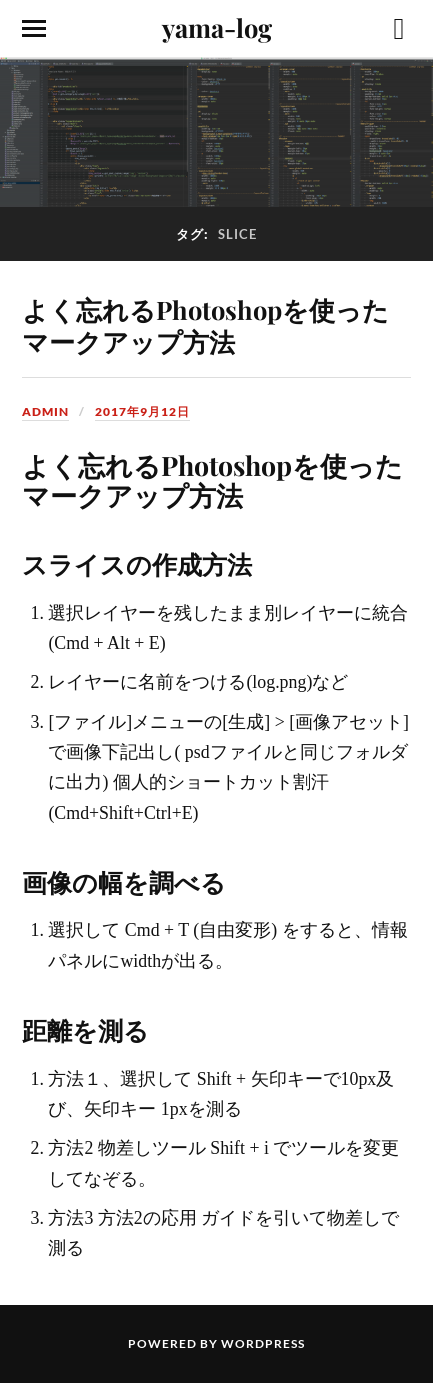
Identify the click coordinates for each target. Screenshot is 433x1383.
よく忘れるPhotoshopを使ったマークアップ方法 (205, 325)
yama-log (217, 27)
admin (45, 411)
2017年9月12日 (142, 411)
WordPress (263, 1343)
